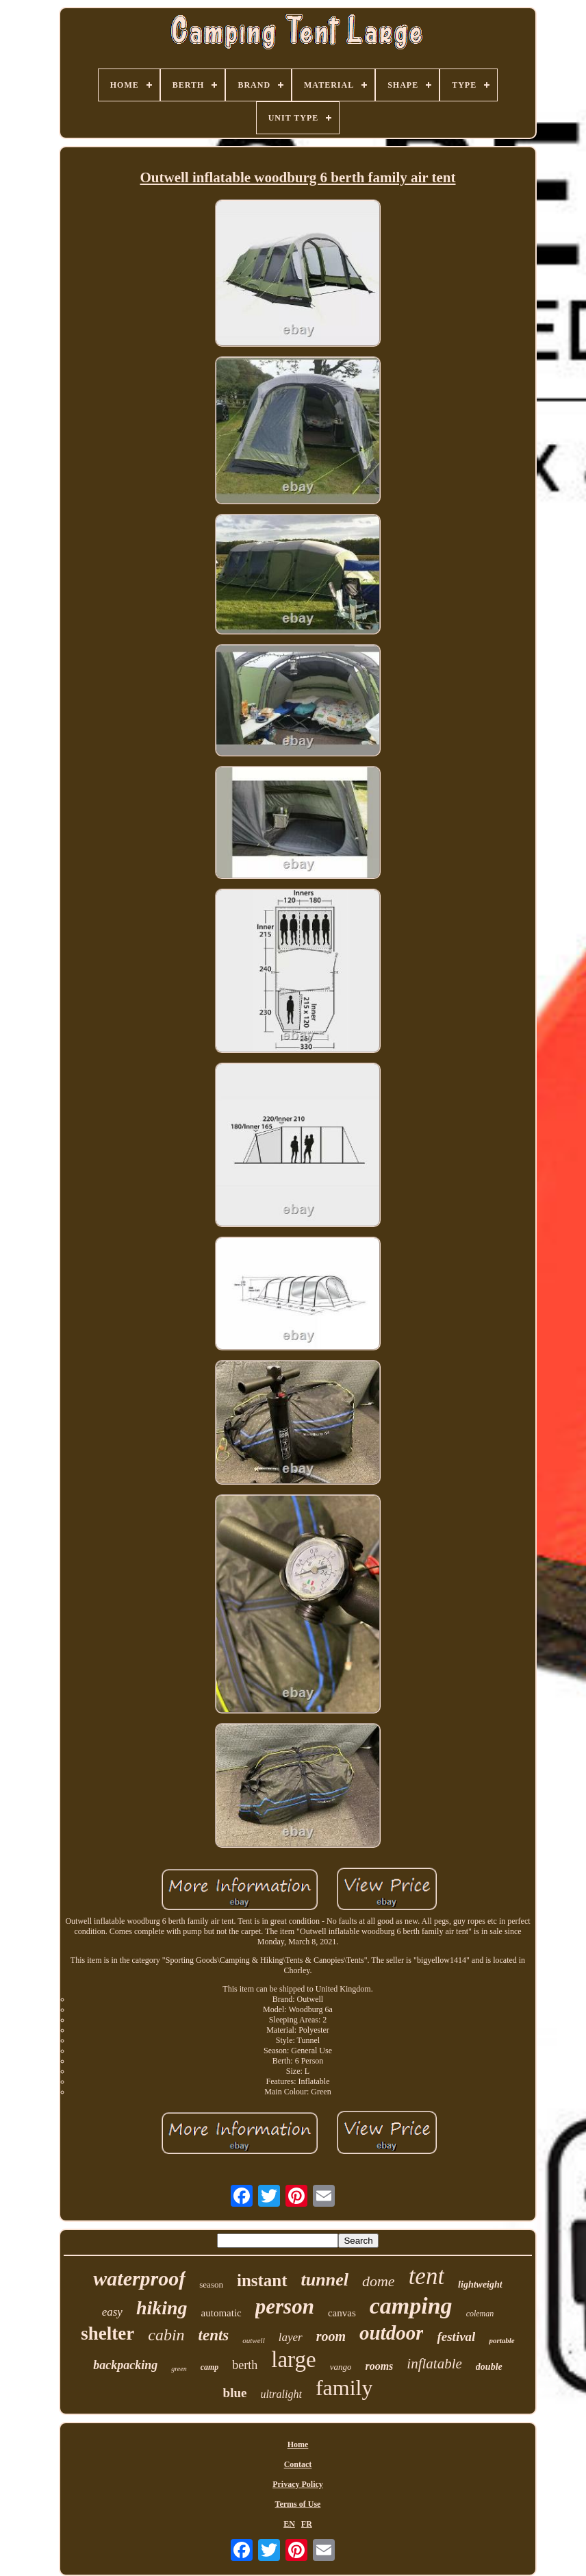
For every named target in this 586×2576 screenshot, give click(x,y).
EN (289, 2524)
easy (112, 2311)
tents (214, 2335)
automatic (221, 2312)
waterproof (139, 2278)
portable (501, 2340)
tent (426, 2276)
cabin (166, 2335)
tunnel (324, 2280)
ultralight (280, 2394)
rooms (379, 2366)
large (293, 2359)
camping (411, 2305)
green (178, 2369)
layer (291, 2337)
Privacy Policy (297, 2484)
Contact (298, 2464)
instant (262, 2280)
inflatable (434, 2363)
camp (210, 2367)
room (331, 2336)
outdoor (391, 2333)
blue (235, 2393)
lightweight (480, 2284)
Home (298, 2444)
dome (378, 2281)
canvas (342, 2312)
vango (341, 2367)
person (284, 2306)
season (211, 2284)
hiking (162, 2307)
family (344, 2387)
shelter (107, 2333)
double (489, 2367)
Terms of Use (298, 2504)
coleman (480, 2313)
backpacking (125, 2365)
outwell (253, 2340)
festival (456, 2336)
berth (244, 2365)
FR (306, 2524)
